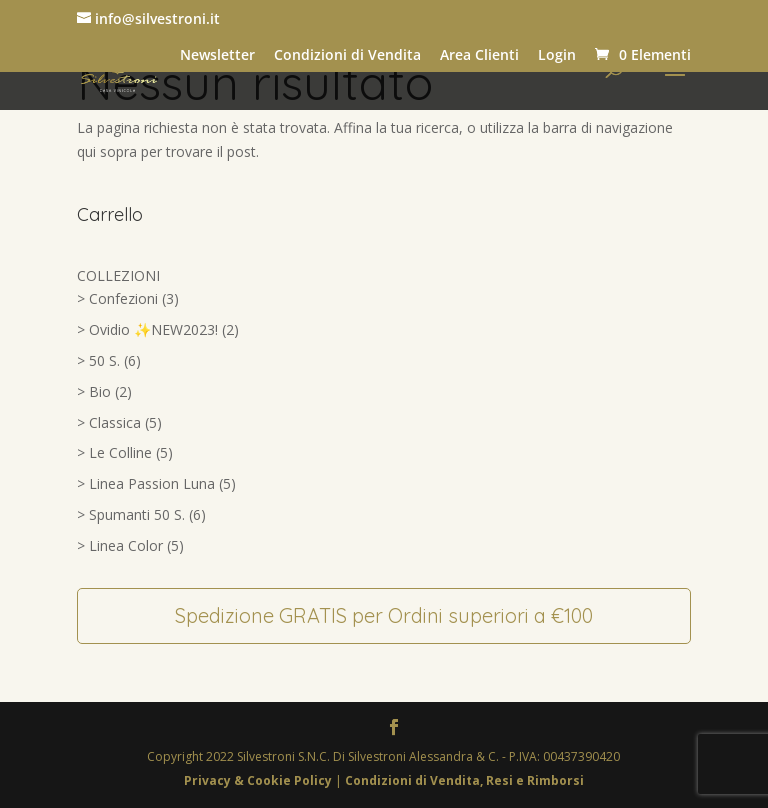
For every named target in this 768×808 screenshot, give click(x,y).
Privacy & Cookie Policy (259, 780)
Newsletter (217, 55)
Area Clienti (479, 55)
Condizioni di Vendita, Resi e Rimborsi (464, 780)
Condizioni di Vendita (347, 55)
